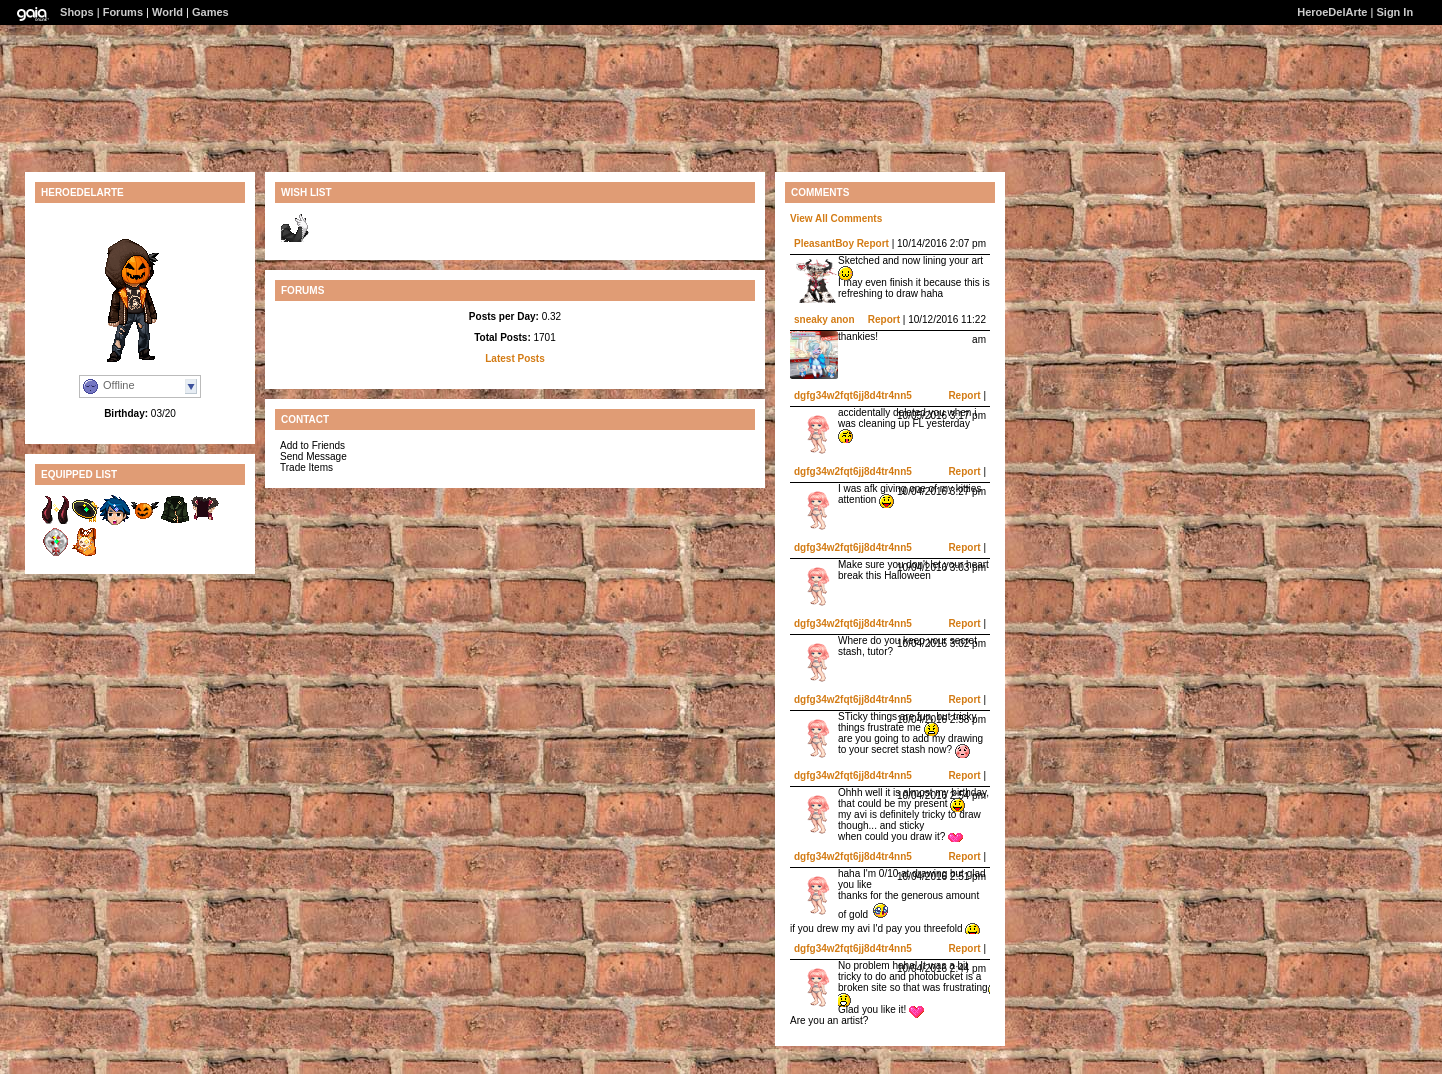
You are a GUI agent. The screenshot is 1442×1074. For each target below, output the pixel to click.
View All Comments (836, 218)
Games (210, 12)
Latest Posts (514, 358)
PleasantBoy (824, 243)
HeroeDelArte (1332, 12)
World (167, 12)
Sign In (1394, 12)
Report (873, 243)
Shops (77, 12)
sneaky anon (824, 319)
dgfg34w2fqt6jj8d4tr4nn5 (853, 395)
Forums (123, 12)
